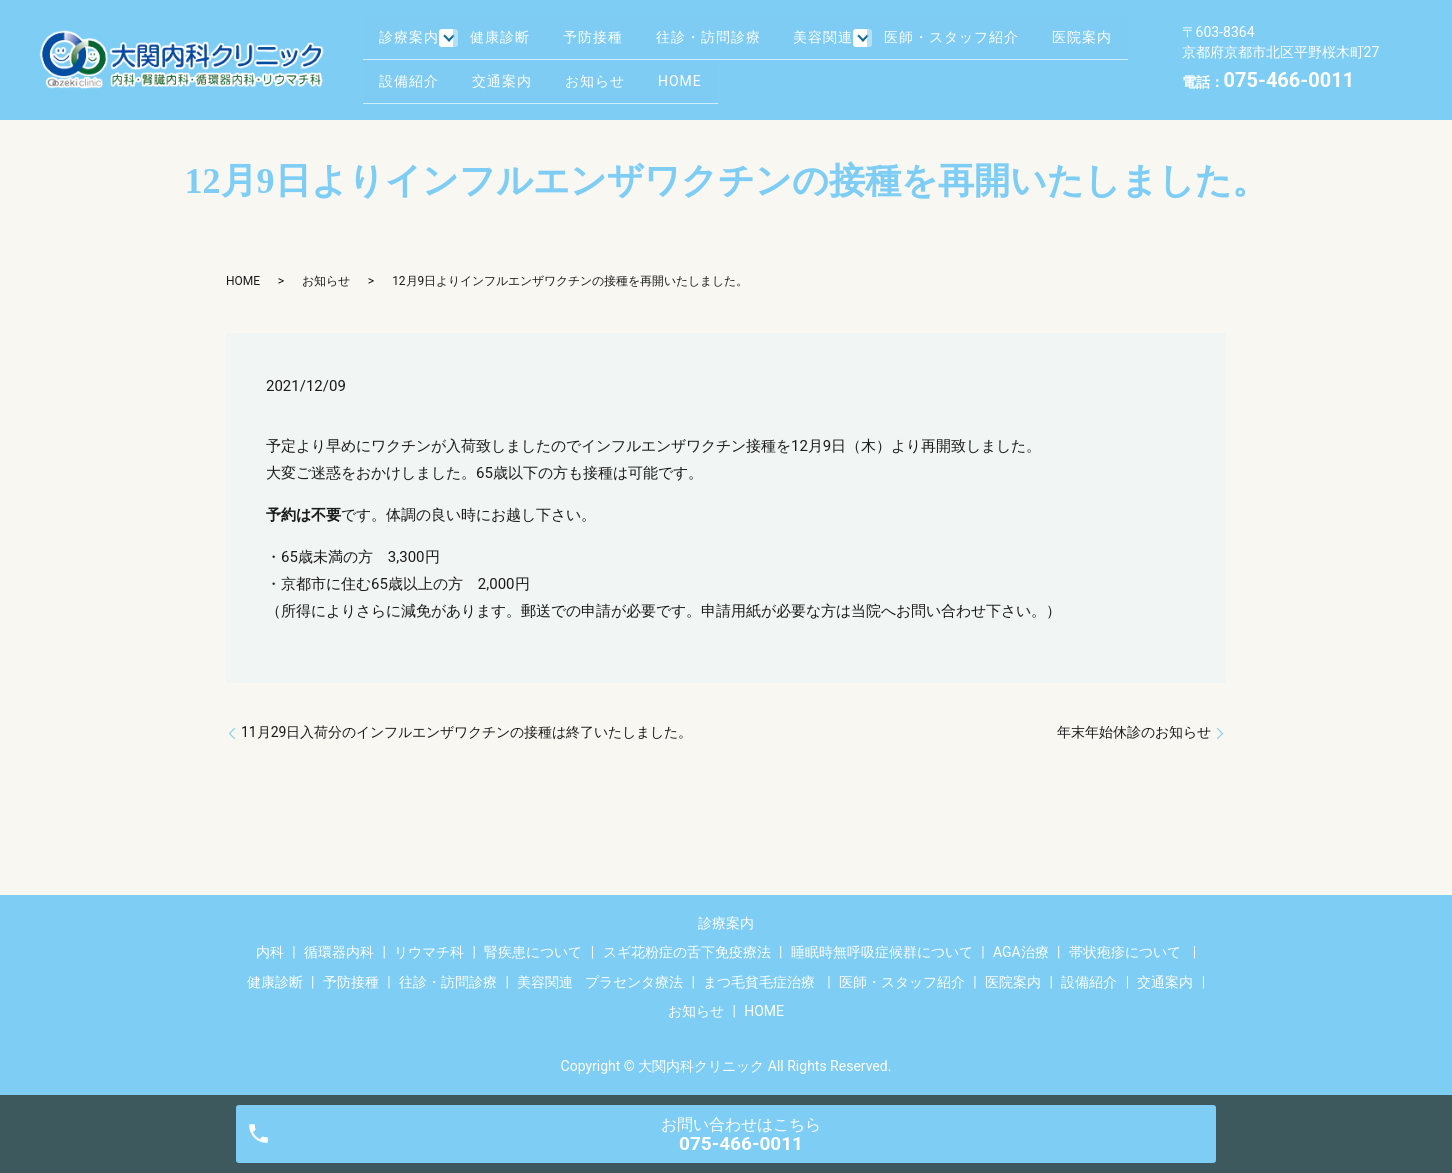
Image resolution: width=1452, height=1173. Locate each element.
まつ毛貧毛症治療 (759, 982)
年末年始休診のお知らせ (1134, 732)
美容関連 (860, 43)
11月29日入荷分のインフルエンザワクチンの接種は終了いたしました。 (466, 732)
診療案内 (414, 43)
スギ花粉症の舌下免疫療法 (687, 952)
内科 (270, 952)
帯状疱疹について (1125, 952)
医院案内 (414, 74)
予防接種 (611, 43)
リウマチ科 (429, 952)
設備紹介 (516, 74)
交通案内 (618, 74)
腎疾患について (533, 952)
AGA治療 (1021, 952)
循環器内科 (339, 952)
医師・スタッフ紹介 (992, 43)
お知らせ (720, 74)
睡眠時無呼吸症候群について (882, 952)
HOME (814, 74)
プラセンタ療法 (634, 982)
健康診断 (509, 43)
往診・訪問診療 (735, 43)
